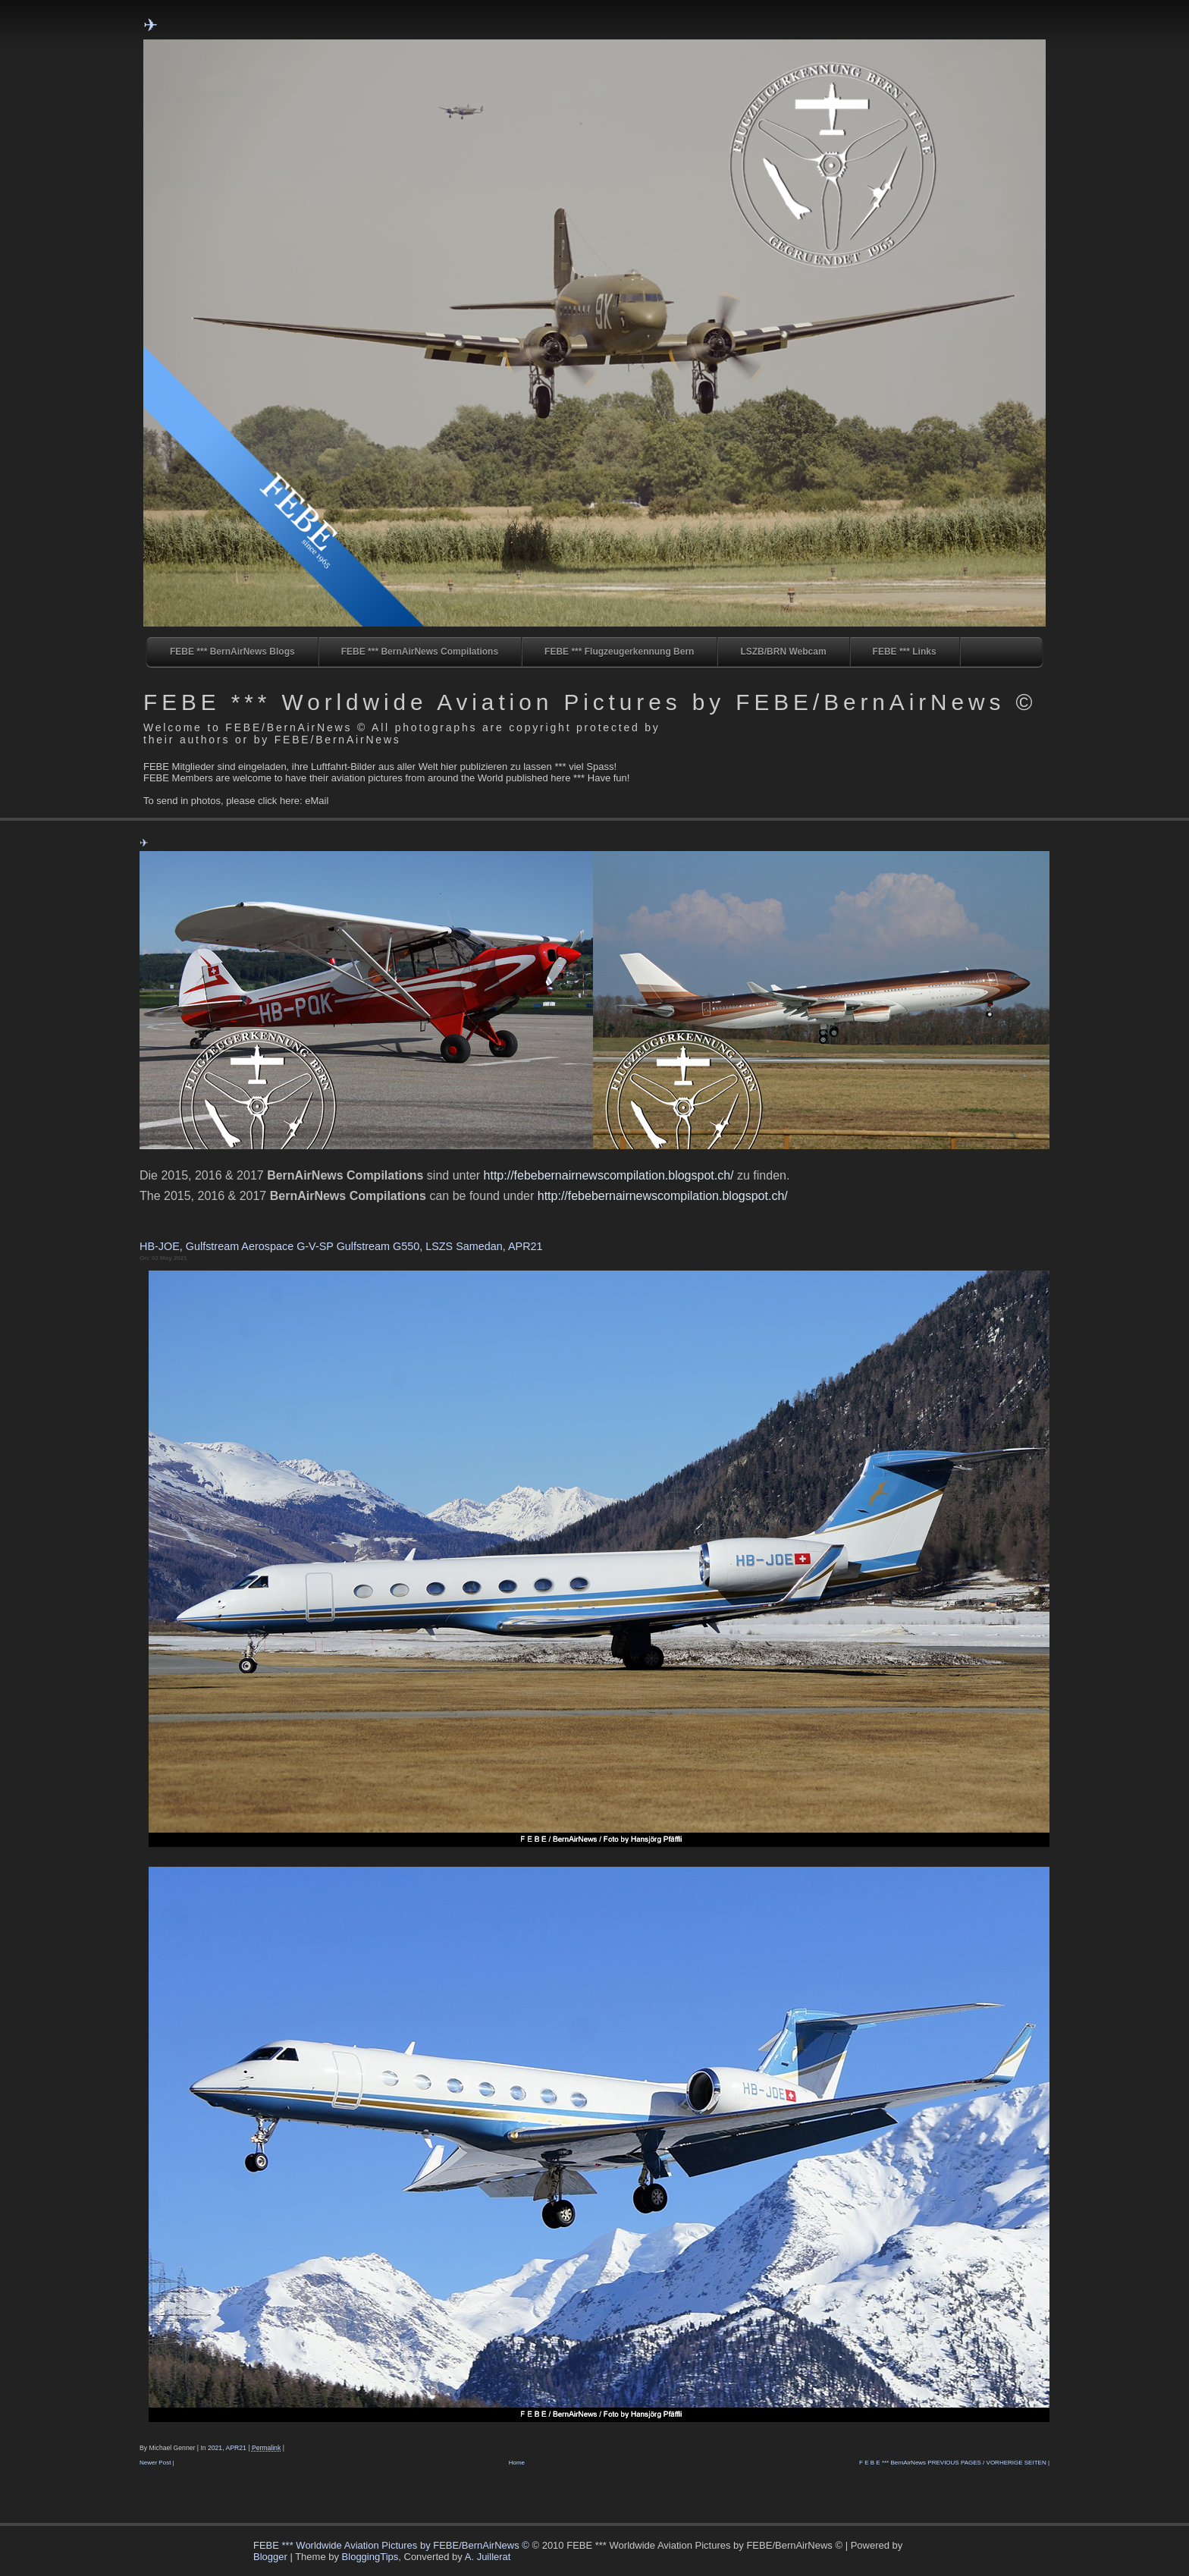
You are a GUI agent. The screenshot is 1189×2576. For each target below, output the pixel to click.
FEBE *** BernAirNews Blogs (232, 651)
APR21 (236, 2448)
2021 (215, 2448)
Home (517, 2462)
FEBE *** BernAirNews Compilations (419, 651)
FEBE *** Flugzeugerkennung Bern (619, 651)
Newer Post (155, 2462)
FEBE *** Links (904, 651)
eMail (316, 800)
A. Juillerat (488, 2556)
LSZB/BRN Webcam (783, 651)
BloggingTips (370, 2556)
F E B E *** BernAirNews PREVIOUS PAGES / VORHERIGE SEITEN (952, 2462)
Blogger (270, 2556)
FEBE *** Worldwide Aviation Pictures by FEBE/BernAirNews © (590, 702)
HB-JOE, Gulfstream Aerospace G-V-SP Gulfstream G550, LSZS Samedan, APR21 (341, 1246)
